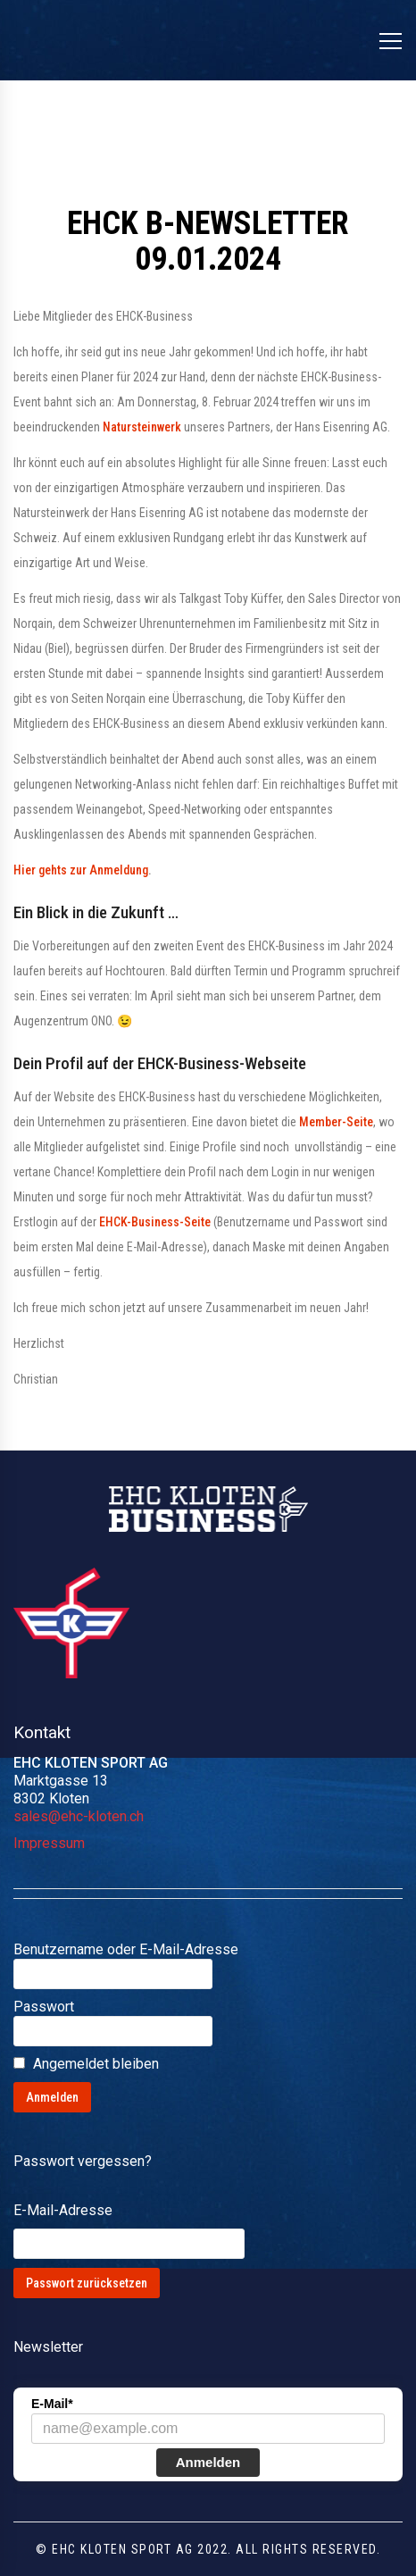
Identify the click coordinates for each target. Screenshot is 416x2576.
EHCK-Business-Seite (155, 1222)
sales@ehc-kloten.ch (78, 1816)
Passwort (43, 2006)
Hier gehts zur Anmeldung (80, 870)
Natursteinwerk (142, 427)
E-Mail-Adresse (62, 2210)
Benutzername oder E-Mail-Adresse (125, 1949)
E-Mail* (52, 2403)
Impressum (49, 1843)
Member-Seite (336, 1122)
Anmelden (208, 2462)
